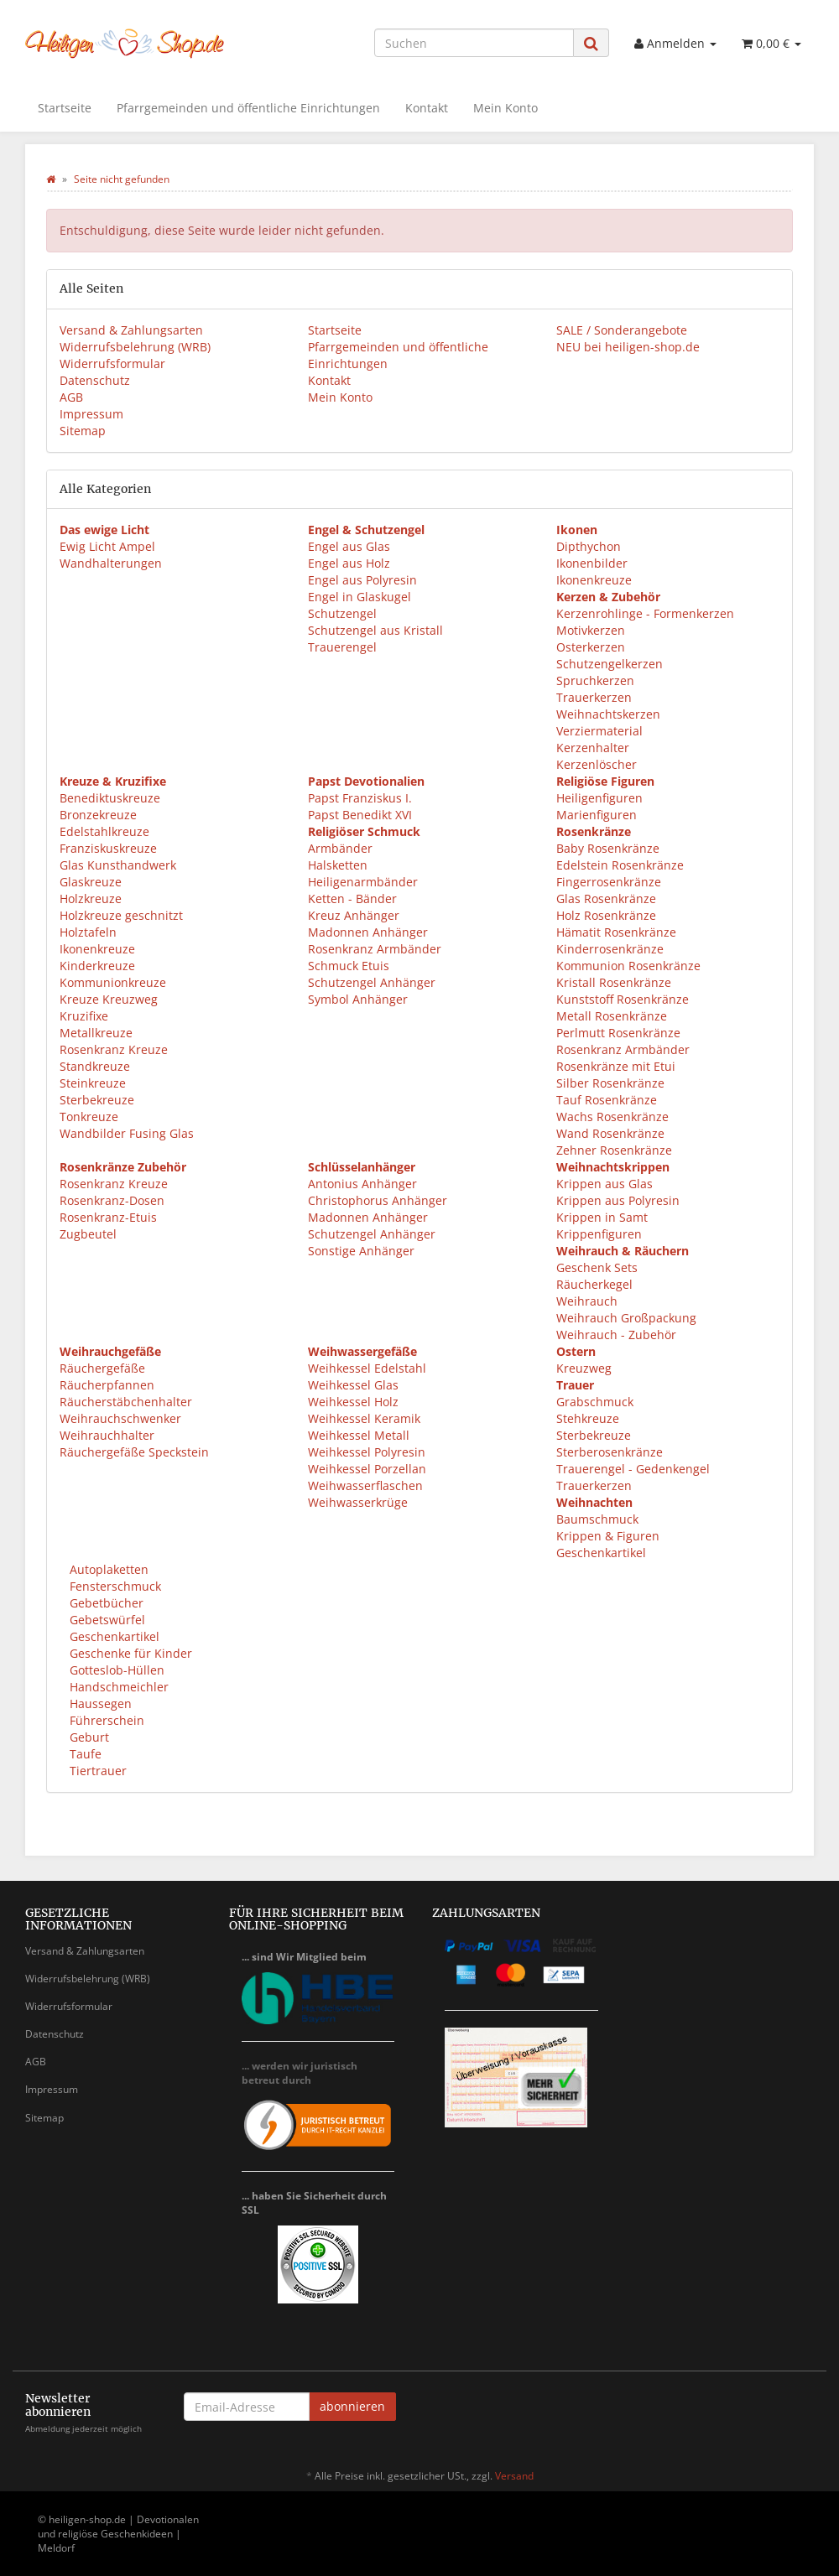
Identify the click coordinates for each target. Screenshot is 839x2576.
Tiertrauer (96, 1771)
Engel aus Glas (349, 546)
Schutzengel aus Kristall (375, 630)
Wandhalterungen (111, 563)
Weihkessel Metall (358, 1435)
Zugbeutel (88, 1234)
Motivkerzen (590, 630)
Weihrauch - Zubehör (616, 1335)
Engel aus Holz (349, 563)
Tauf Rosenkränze (606, 1100)
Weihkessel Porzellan (367, 1469)
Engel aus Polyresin (362, 580)
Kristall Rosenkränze (613, 982)
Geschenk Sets (597, 1267)
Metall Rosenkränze (611, 1016)
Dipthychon (588, 546)
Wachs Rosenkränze (612, 1116)
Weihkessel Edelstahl (367, 1368)
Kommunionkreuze (113, 982)
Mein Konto (505, 108)
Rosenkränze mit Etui (615, 1066)
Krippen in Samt (602, 1217)
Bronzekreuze (98, 815)
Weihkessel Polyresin (366, 1452)
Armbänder (340, 848)
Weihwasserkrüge (358, 1502)
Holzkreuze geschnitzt (121, 915)
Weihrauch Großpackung (626, 1318)
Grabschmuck (594, 1402)
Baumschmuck (597, 1519)
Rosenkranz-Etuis (108, 1217)
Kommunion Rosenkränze (628, 966)
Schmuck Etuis (348, 966)
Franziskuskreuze (108, 848)
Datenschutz (95, 380)
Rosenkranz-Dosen (112, 1200)
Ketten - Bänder (352, 898)
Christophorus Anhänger (377, 1200)
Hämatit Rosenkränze (616, 932)
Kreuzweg (584, 1368)
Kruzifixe (84, 1016)
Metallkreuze (96, 1033)
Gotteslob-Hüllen (115, 1670)
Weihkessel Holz (353, 1402)
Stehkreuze (587, 1418)
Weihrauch (587, 1301)
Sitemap (83, 431)
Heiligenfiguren (599, 798)
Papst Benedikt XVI (360, 815)
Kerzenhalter (592, 748)
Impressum (91, 414)
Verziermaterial (599, 731)
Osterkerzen (590, 647)
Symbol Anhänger (358, 999)
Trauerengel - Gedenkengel (633, 1469)
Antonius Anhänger (362, 1184)
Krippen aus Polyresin (618, 1200)
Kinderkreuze (97, 966)
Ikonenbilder (592, 563)
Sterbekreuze (97, 1100)
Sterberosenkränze (609, 1452)
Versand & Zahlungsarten (131, 330)
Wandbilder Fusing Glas (127, 1133)
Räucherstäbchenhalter (126, 1402)
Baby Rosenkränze (607, 848)
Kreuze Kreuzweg (109, 999)
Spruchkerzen (595, 680)
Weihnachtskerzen (608, 714)
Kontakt (426, 108)
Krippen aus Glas (604, 1184)
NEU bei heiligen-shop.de (628, 347)
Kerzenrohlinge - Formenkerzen (645, 613)
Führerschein (105, 1720)
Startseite (64, 108)
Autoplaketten (107, 1569)
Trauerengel (342, 647)
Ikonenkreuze (594, 580)
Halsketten (337, 865)
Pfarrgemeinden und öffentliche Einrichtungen (248, 108)
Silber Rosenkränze (610, 1083)
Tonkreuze (89, 1116)
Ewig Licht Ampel (107, 546)
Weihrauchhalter (107, 1435)
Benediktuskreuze (110, 798)
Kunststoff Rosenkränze (622, 999)
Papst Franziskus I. (360, 798)
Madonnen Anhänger (368, 932)
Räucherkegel (594, 1284)
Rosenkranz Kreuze (114, 1049)
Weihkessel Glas (353, 1385)
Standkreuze (95, 1066)
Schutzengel (342, 613)
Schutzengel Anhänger (371, 982)
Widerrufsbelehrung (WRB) (135, 347)
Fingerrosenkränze (608, 882)
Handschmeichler (117, 1687)
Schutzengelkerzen (609, 664)
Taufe (84, 1754)
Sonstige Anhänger (361, 1251)
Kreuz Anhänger (353, 915)
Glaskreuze (91, 882)
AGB (71, 397)
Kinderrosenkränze (610, 949)
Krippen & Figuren (607, 1536)
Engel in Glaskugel (359, 597)
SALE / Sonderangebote (621, 330)
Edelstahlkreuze (104, 831)
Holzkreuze (91, 898)
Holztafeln (88, 932)
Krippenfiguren (599, 1234)
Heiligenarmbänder (363, 882)
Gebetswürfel (105, 1620)
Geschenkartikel (601, 1553)
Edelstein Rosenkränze (620, 865)
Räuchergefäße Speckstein (134, 1452)
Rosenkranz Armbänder (374, 949)
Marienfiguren (596, 815)
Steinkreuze (93, 1083)
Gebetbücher (104, 1603)
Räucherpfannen (107, 1385)
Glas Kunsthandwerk (118, 865)
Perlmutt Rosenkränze (618, 1033)
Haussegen (99, 1703)
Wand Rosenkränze (610, 1133)
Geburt (87, 1737)
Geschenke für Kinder (129, 1653)
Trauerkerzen (594, 697)
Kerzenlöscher (596, 764)
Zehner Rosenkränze (614, 1150)
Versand (514, 2476)
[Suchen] (474, 43)
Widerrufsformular (112, 363)
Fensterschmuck (113, 1586)
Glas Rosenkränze (606, 898)
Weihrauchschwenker (120, 1418)
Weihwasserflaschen (365, 1485)
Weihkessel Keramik (364, 1418)
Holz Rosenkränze (606, 915)
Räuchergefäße (102, 1368)
